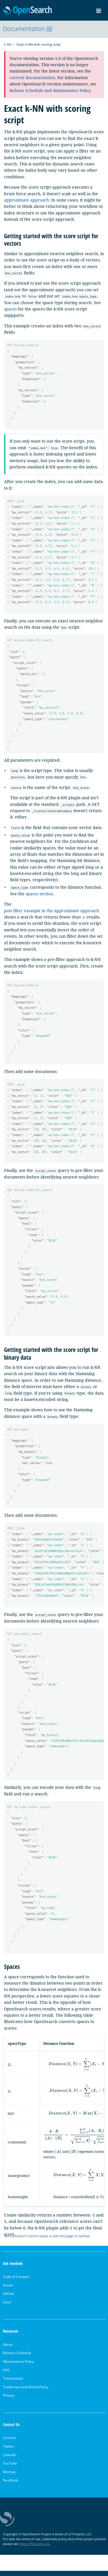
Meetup (9, 2476)
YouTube (10, 2468)
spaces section (39, 895)
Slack (7, 2307)
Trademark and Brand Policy (25, 2392)
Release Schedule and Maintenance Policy (50, 90)
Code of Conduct (16, 2281)
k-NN (8, 44)
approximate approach (26, 200)
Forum (8, 2290)
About (7, 2349)
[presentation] (58, 2156)
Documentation (27, 29)
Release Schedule (17, 2358)
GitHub (84, 2241)
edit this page (63, 2241)
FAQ (6, 2374)
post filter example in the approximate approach (51, 912)
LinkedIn (9, 2459)
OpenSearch (27, 11)
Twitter (8, 2451)
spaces (10, 309)
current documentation (32, 77)
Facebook (10, 2485)
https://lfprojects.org (34, 2549)
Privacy (8, 2400)
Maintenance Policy (18, 2366)
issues (43, 2241)
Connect (9, 2442)
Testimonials (13, 2383)
